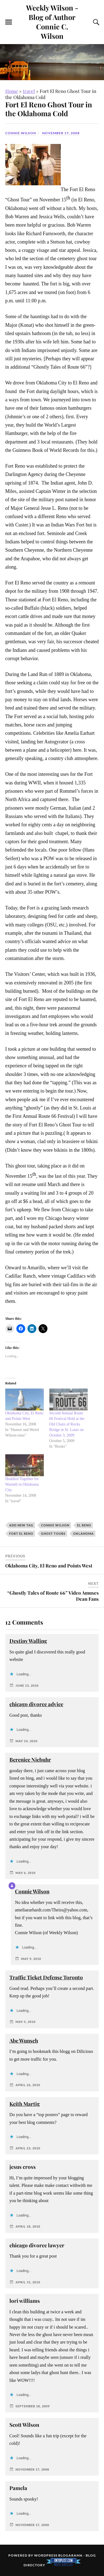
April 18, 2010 (28, 2226)
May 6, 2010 (25, 1872)
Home (11, 91)
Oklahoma (83, 1533)
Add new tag (21, 1525)
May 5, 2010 (25, 2021)
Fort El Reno (21, 1533)
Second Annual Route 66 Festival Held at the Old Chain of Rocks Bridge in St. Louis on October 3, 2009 (67, 1424)
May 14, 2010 (26, 1740)
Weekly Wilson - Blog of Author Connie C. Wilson (52, 21)
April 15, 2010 (28, 2282)
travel (29, 91)
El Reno (84, 1525)
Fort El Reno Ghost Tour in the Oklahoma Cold (48, 109)
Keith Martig (24, 2103)
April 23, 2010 (28, 2148)
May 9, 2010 (31, 1958)
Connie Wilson (20, 133)
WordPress (45, 2555)
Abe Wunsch (23, 2040)
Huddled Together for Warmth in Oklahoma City (22, 1484)
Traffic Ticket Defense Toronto (46, 1977)
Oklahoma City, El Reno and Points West (48, 1565)
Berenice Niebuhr (30, 1759)
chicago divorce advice (36, 1704)
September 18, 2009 (33, 2406)
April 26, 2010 (28, 2084)
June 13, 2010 (27, 1685)
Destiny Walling (28, 1640)
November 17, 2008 (61, 133)
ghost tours (53, 1533)
